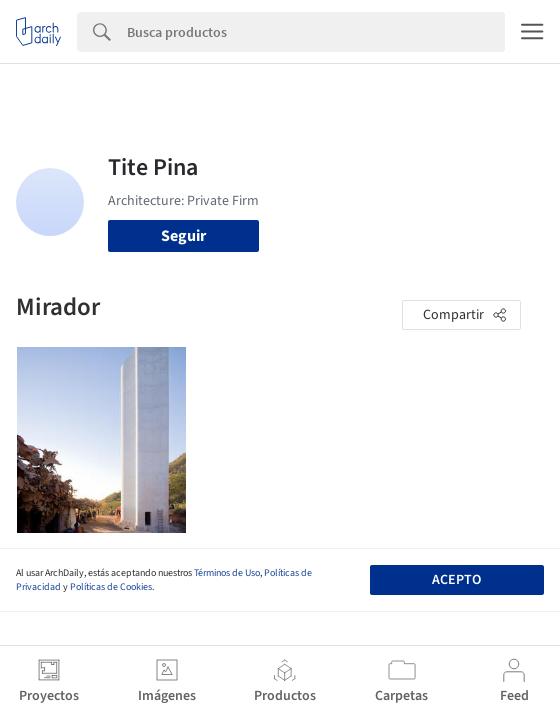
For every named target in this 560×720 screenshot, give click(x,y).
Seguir (183, 236)
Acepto (456, 580)
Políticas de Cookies (111, 587)
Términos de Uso (227, 573)
